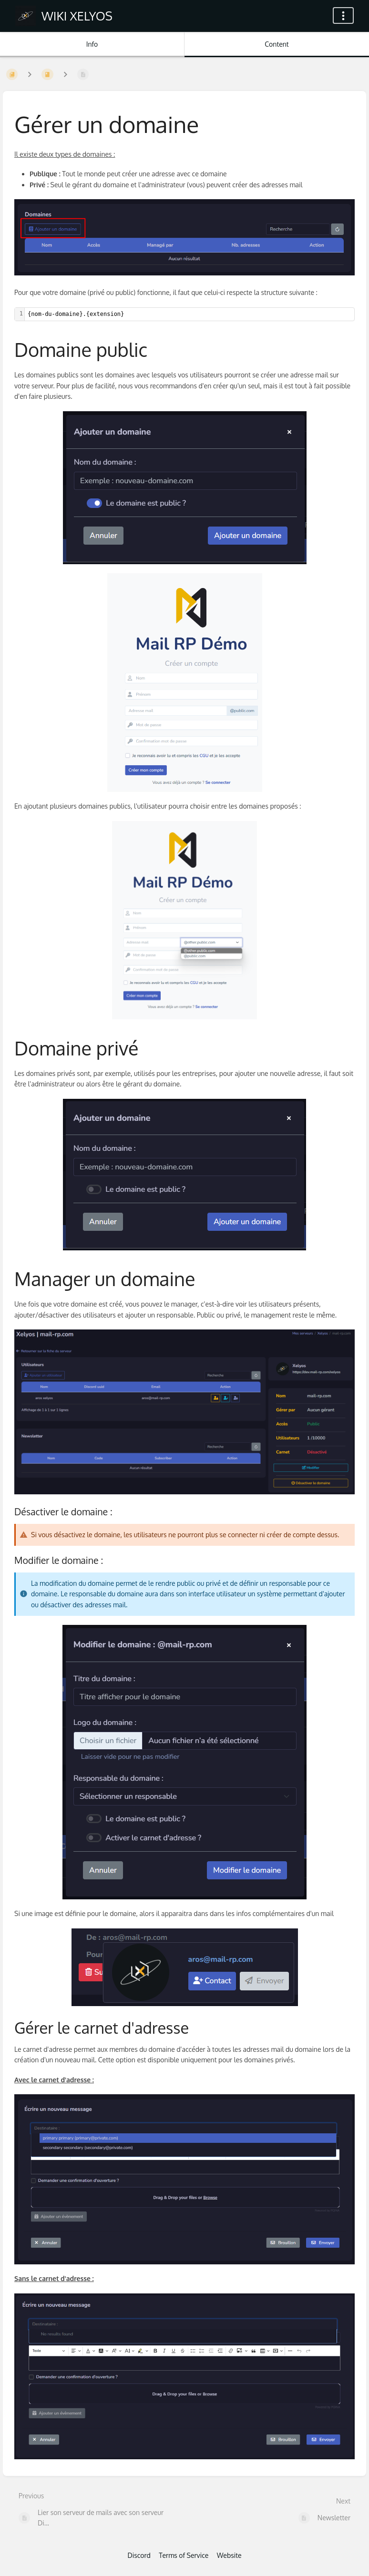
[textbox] (189, 314)
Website (229, 2555)
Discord (138, 2555)
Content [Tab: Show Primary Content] (276, 44)
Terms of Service (183, 2555)
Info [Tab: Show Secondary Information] (92, 44)
